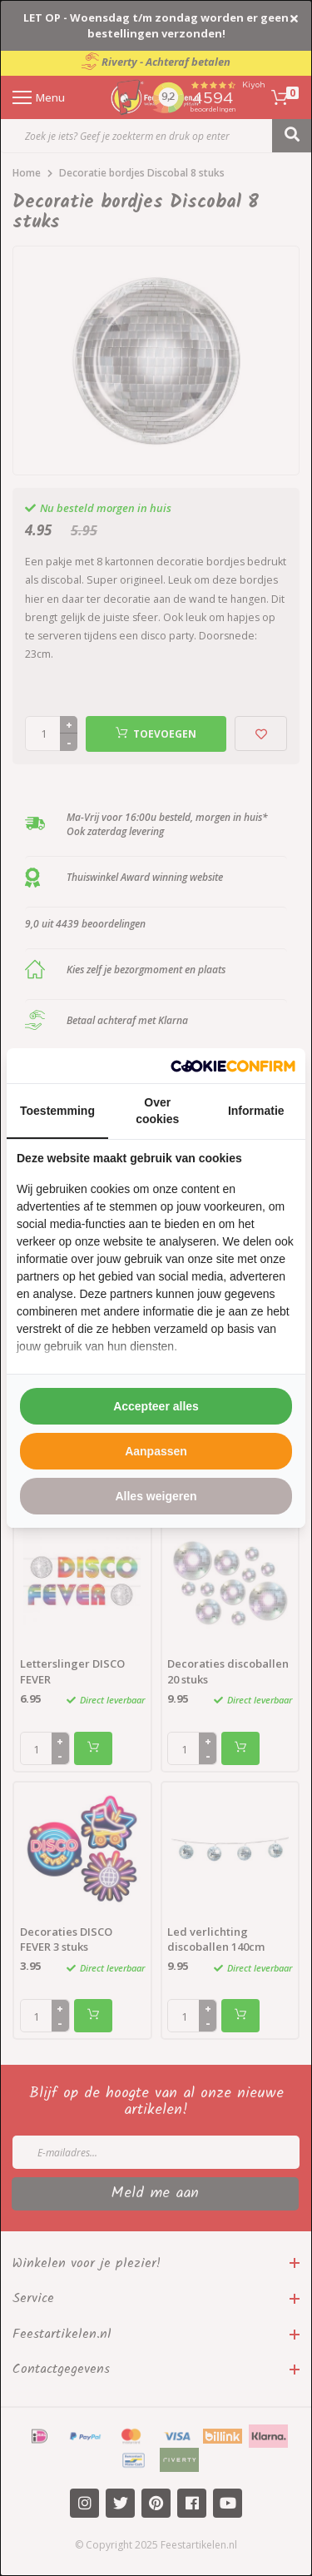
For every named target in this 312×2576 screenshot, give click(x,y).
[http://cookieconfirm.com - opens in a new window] (233, 1066)
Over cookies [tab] (157, 1111)
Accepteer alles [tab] (156, 1406)
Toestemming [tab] (57, 1110)
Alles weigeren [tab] (155, 1496)
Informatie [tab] (256, 1110)
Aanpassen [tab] (156, 1451)
